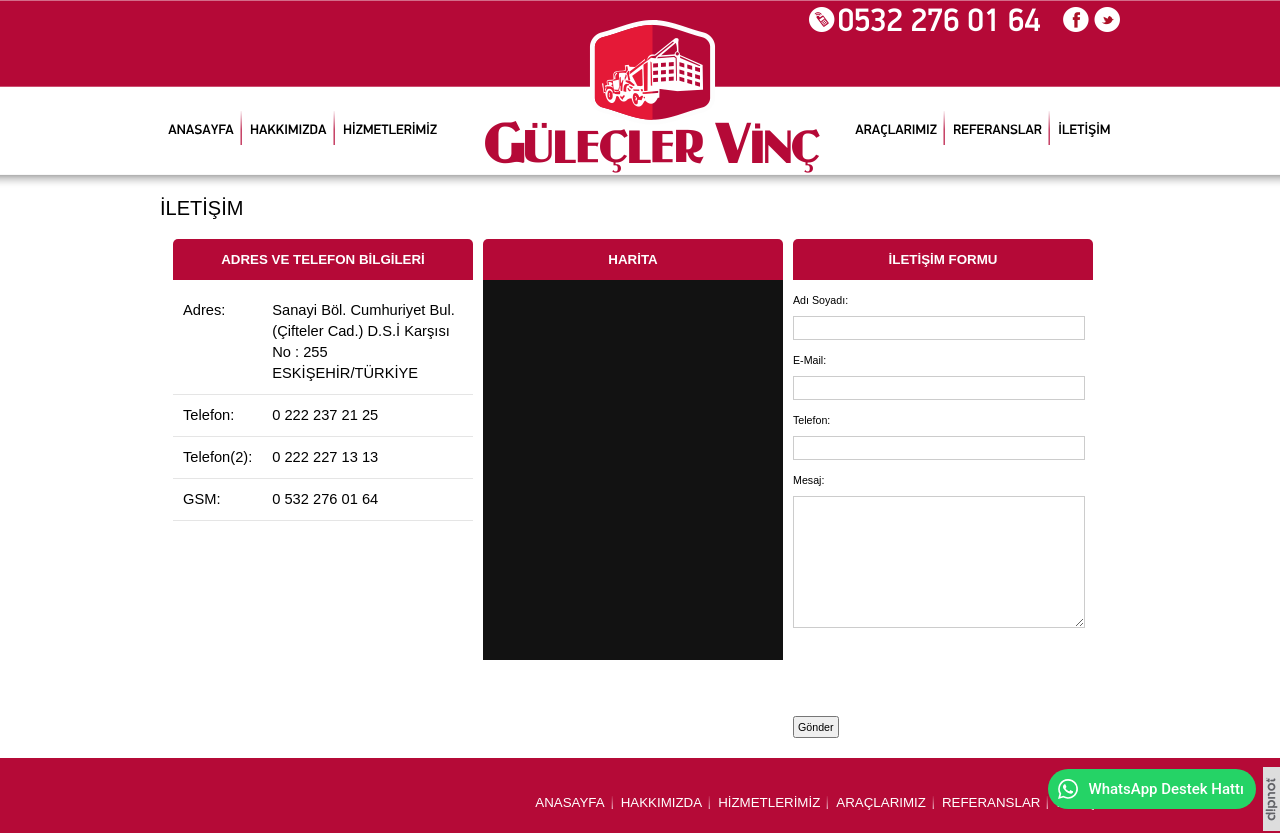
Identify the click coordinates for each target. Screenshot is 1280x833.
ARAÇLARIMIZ (881, 802)
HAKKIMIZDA (661, 802)
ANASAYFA (569, 802)
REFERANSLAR (991, 802)
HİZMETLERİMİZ (769, 802)
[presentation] (910, 668)
